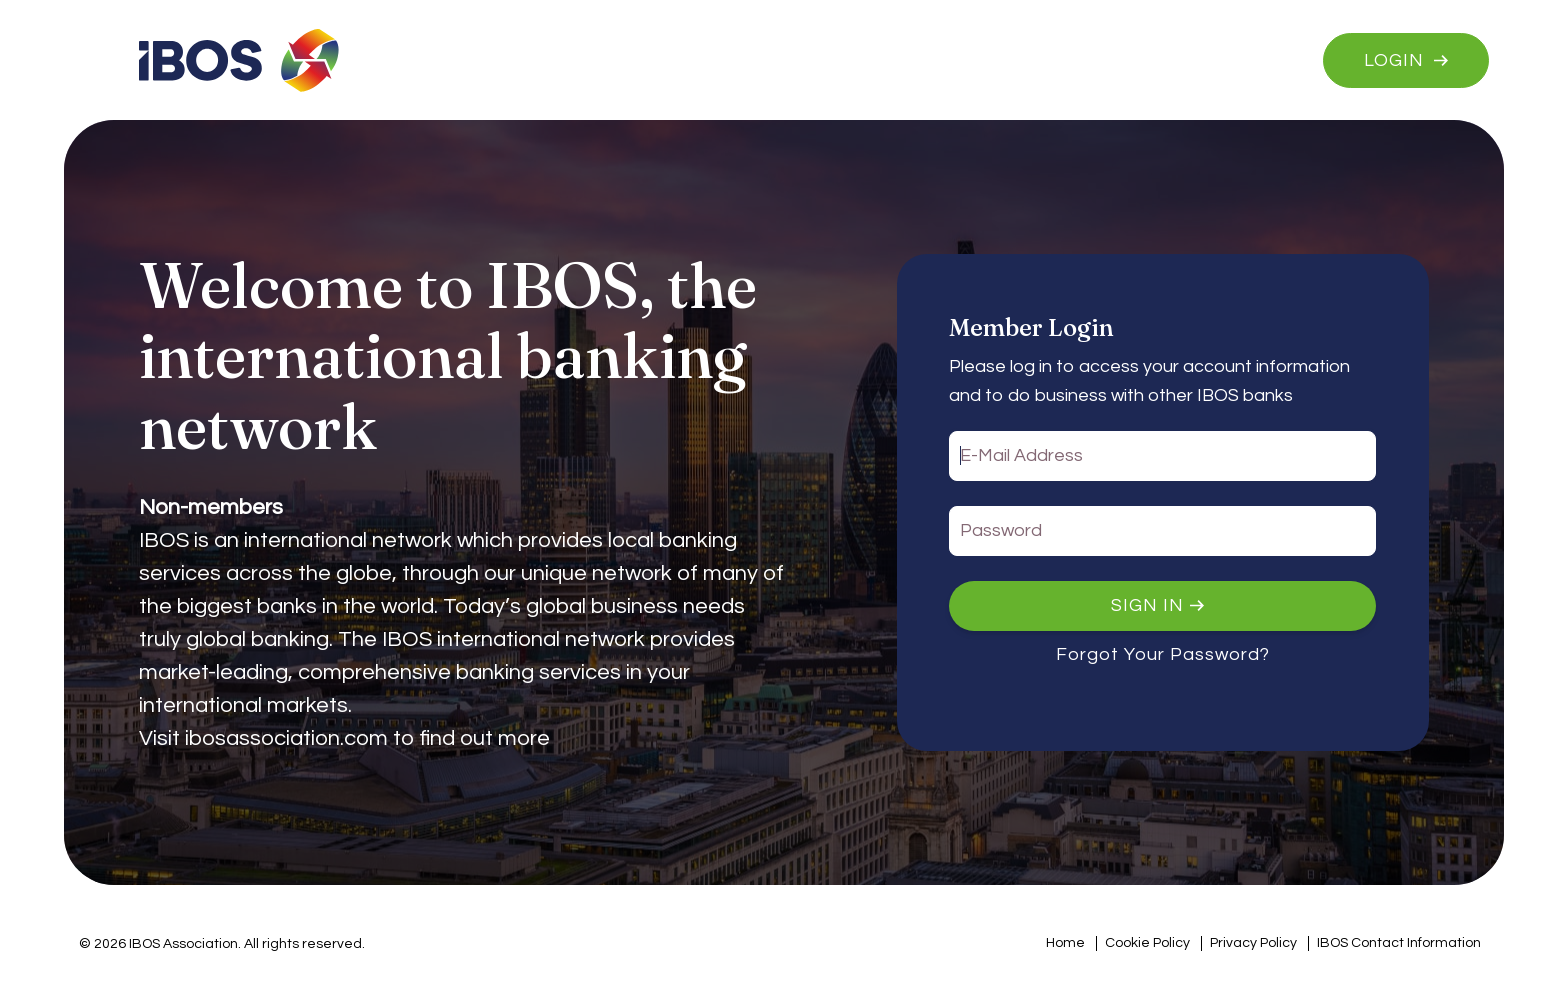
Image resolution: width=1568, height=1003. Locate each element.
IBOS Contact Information (1399, 943)
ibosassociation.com (286, 738)
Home (1065, 943)
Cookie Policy (1147, 943)
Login (1394, 60)
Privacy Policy (1253, 943)
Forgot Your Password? (1163, 654)
